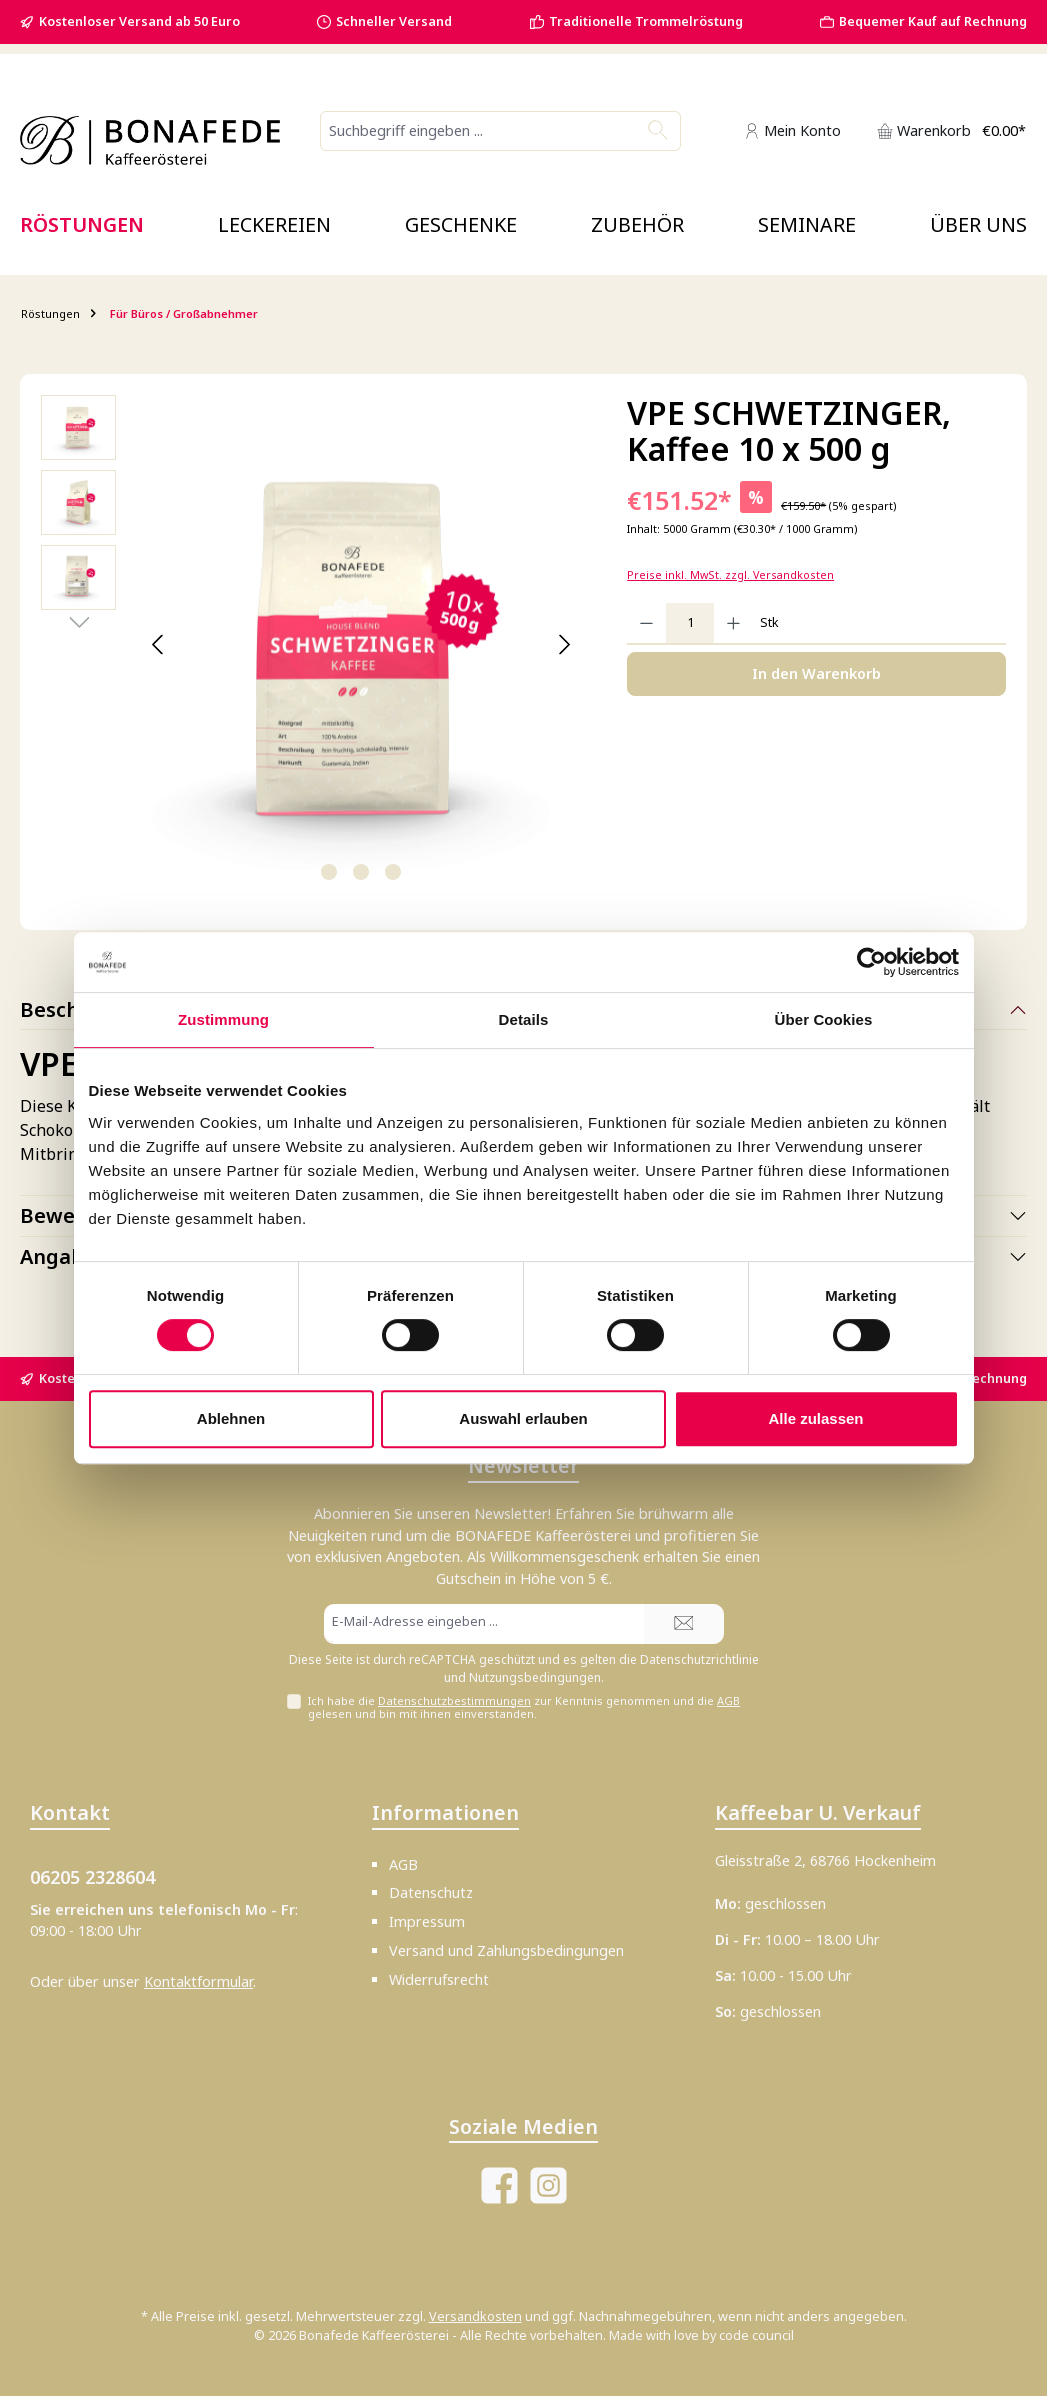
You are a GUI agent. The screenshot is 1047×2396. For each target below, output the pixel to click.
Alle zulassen (815, 1418)
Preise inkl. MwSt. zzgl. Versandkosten (730, 574)
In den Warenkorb (816, 673)
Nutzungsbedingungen (535, 1677)
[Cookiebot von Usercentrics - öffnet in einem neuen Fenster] (871, 962)
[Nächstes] (564, 644)
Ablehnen (231, 1418)
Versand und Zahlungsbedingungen (506, 1950)
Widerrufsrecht (439, 1979)
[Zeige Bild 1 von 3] (329, 872)
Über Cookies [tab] (824, 1019)
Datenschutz (431, 1892)
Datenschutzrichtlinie (699, 1659)
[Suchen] (658, 131)
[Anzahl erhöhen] (733, 623)
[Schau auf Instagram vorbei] (548, 2185)
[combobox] (478, 131)
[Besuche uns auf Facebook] (499, 2185)
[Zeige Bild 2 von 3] (361, 872)
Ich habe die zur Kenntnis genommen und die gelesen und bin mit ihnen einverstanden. (524, 1707)
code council (756, 2335)
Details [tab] (524, 1019)
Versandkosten (475, 2316)
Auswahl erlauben (523, 1418)
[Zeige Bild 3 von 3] (393, 872)
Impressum (427, 1921)
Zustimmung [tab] (223, 1019)
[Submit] (684, 1624)
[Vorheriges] (158, 644)
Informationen (445, 1812)
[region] (314, 645)
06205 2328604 (92, 1877)
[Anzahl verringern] (646, 623)
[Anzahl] (690, 623)
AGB (728, 1700)
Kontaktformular (198, 1981)
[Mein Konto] (792, 130)
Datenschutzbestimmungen (454, 1700)
